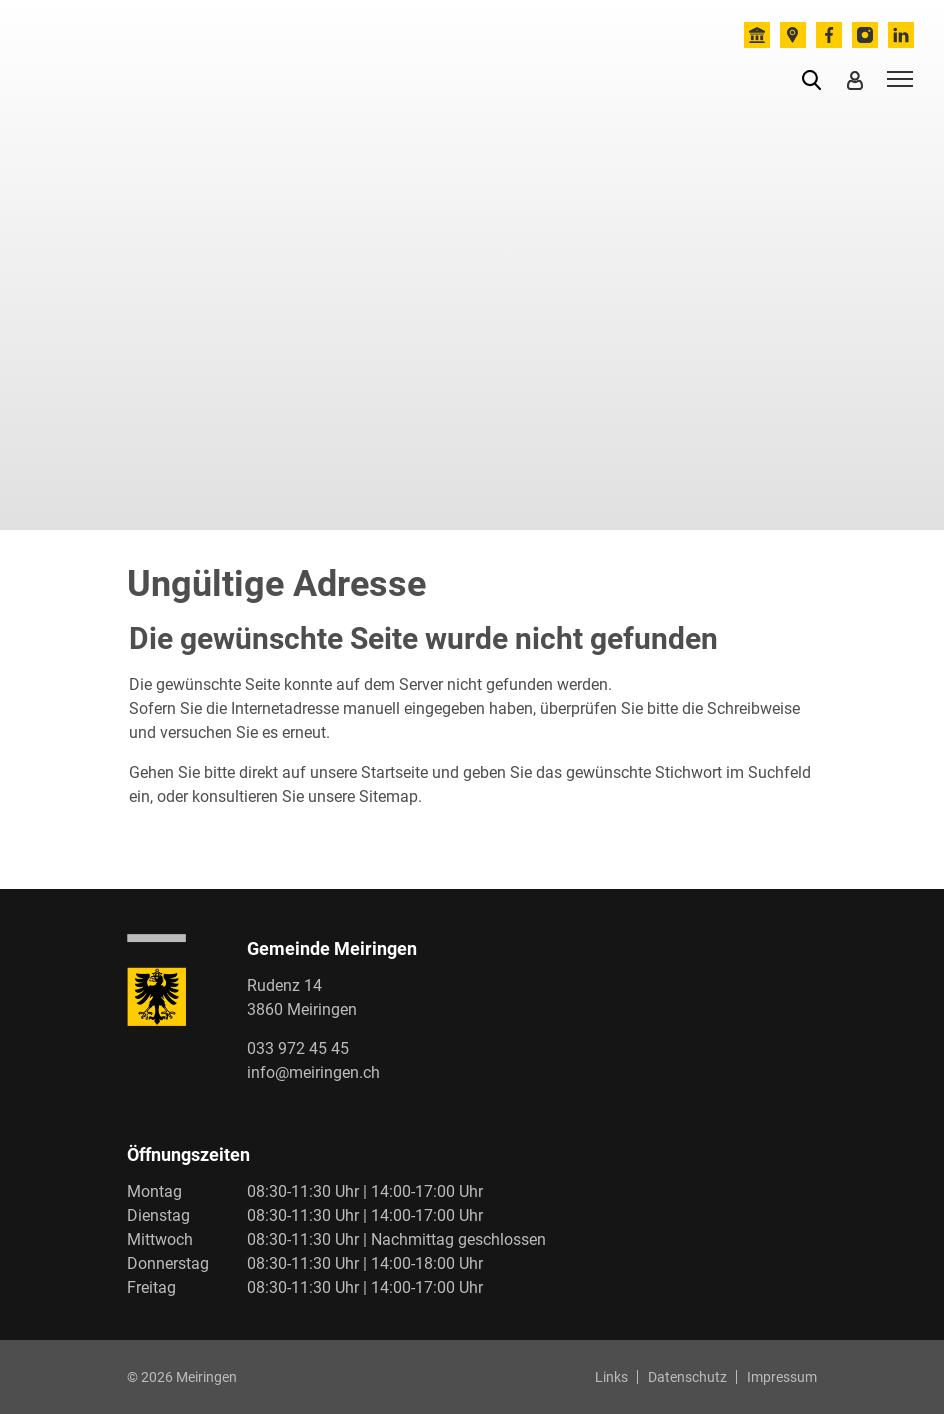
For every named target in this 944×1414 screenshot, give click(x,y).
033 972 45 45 (298, 1048)
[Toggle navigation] (897, 78)
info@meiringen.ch (313, 1072)
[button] (815, 79)
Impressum (782, 1377)
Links (611, 1377)
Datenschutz (687, 1377)
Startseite (394, 772)
